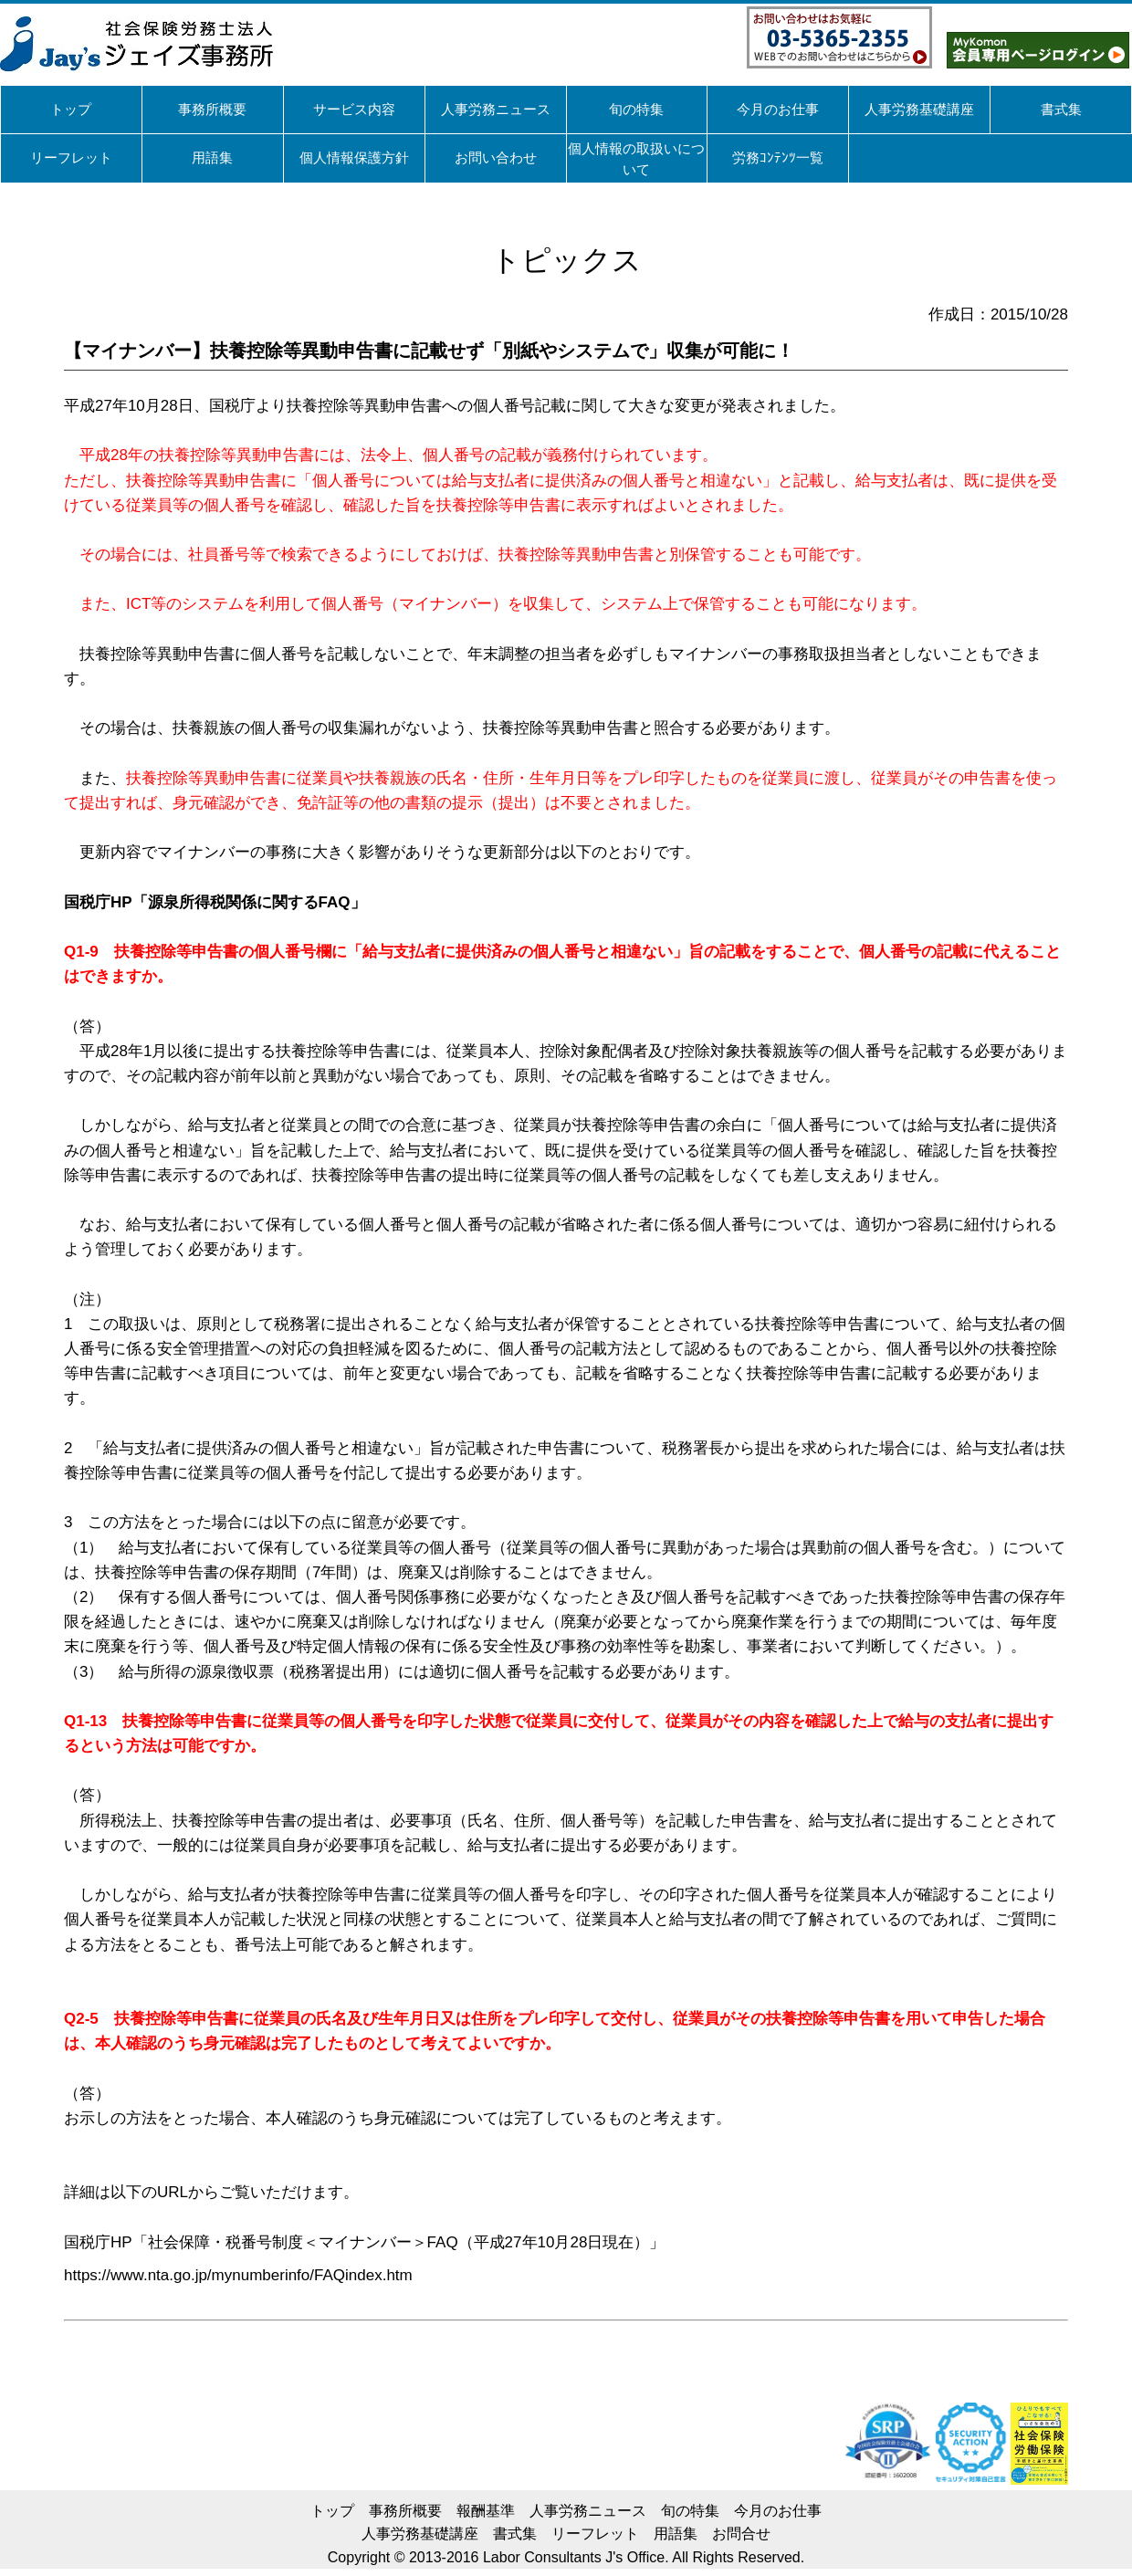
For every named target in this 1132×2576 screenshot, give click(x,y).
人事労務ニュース (587, 2510)
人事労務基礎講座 (420, 2533)
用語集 (675, 2533)
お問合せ (741, 2533)
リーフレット (595, 2533)
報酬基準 (485, 2510)
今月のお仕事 (778, 2510)
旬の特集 (690, 2510)
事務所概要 (405, 2510)
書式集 (515, 2533)
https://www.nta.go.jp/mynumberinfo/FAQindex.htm (238, 2275)
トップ (332, 2510)
